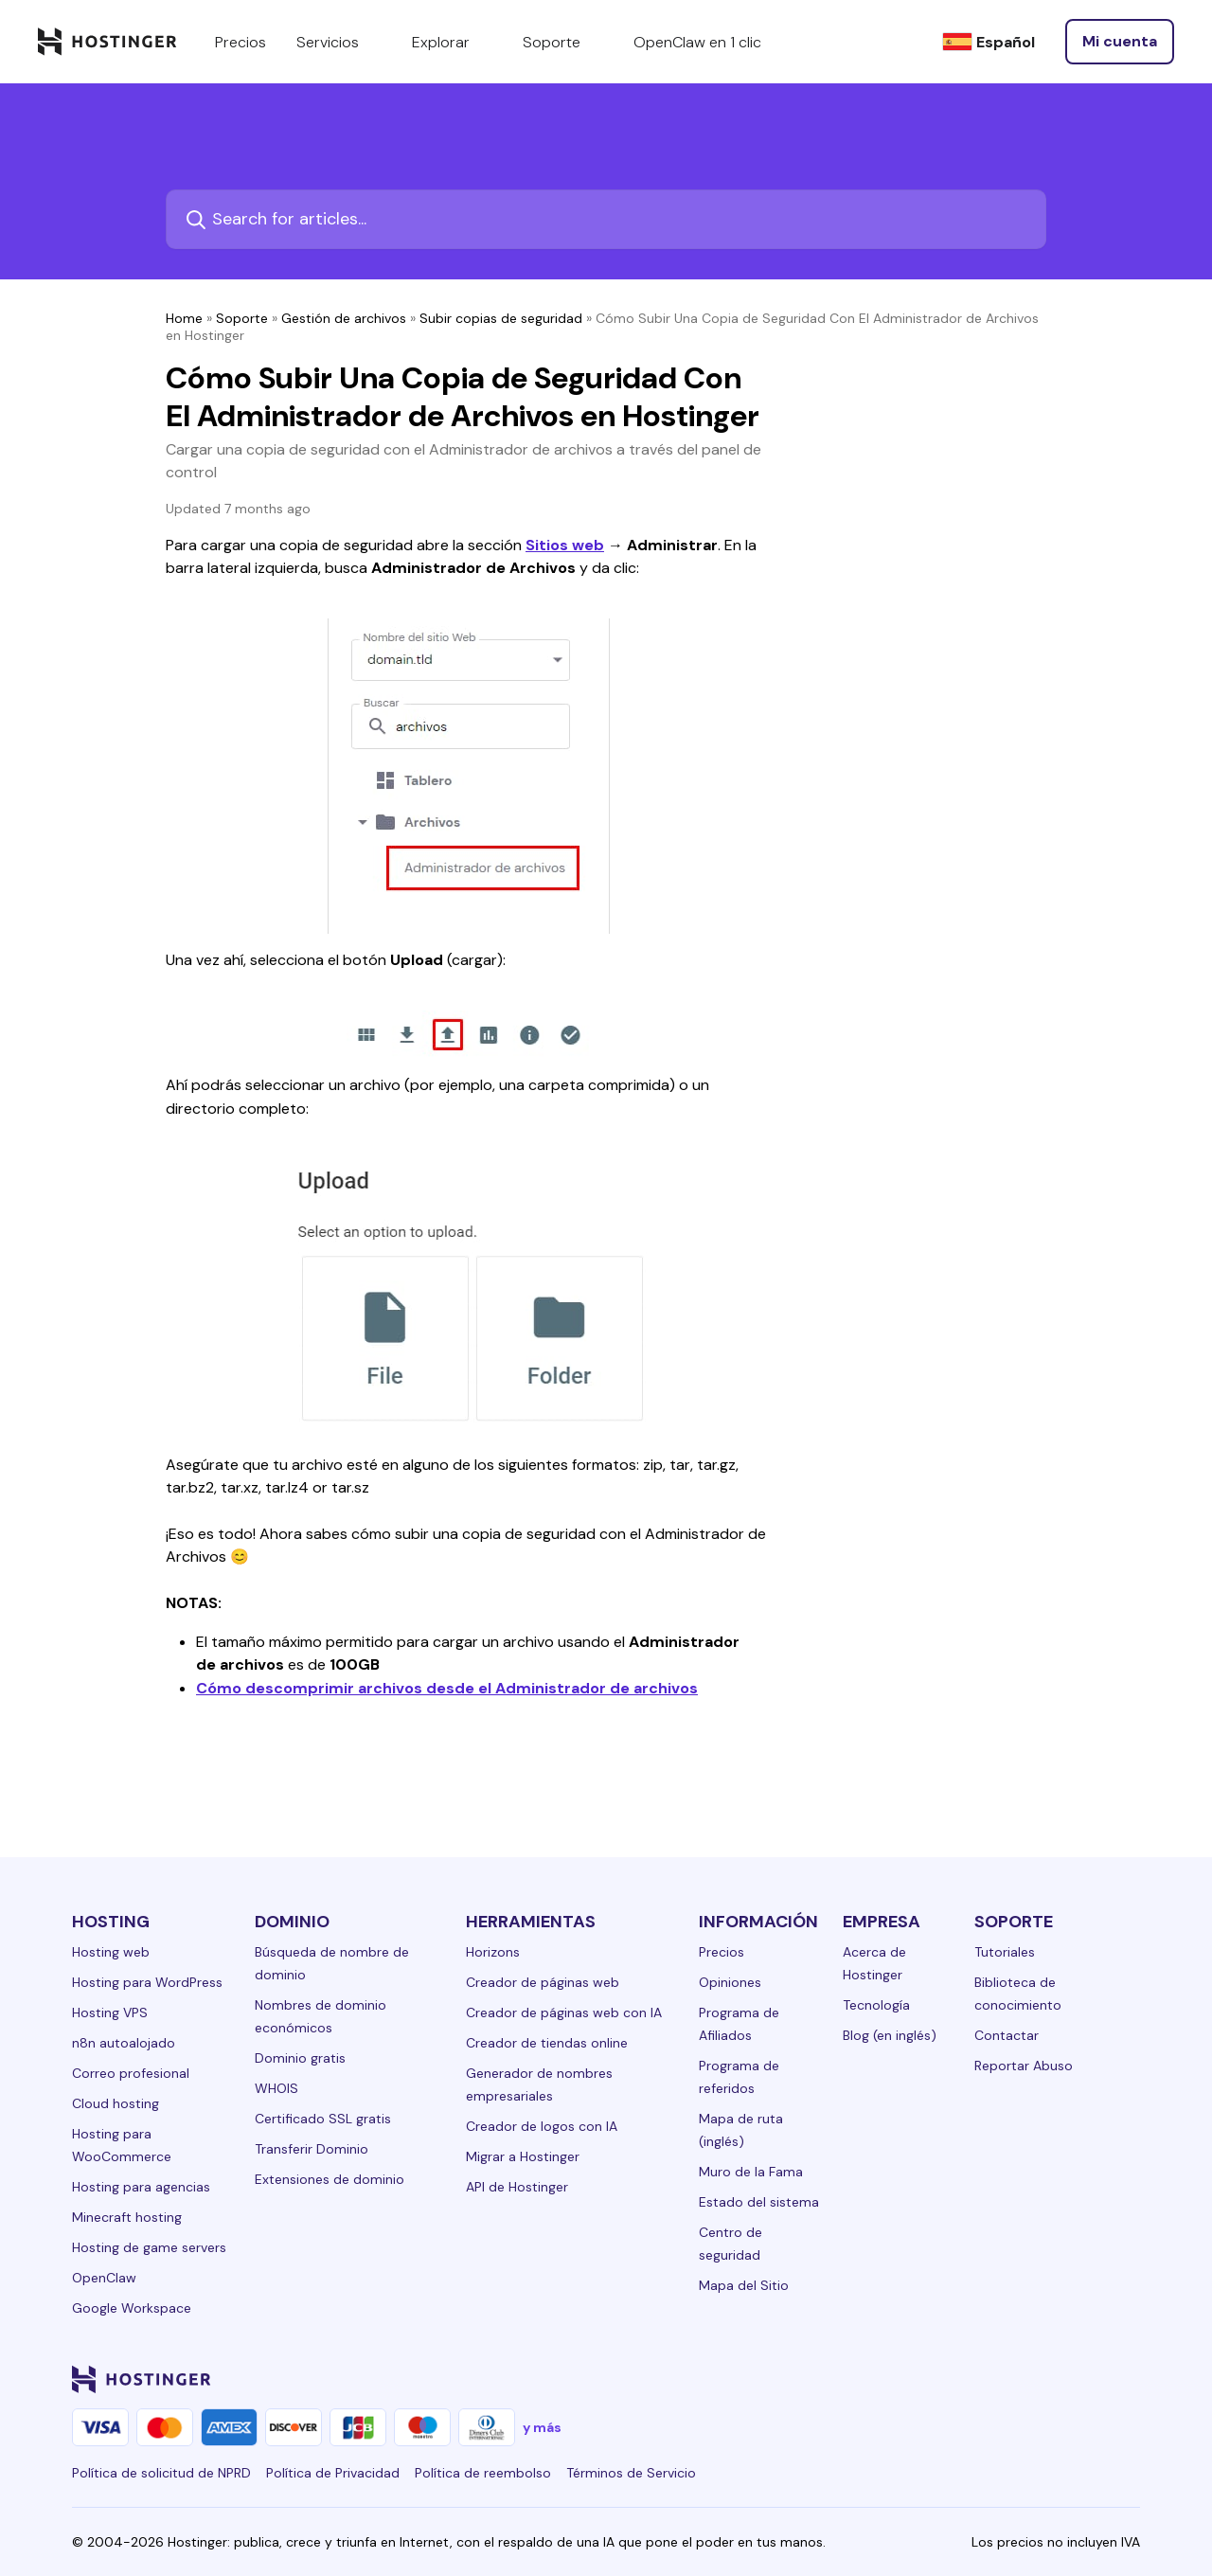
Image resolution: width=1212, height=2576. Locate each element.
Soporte (242, 318)
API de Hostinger (517, 2186)
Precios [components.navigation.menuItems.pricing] (240, 42)
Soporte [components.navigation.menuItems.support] (563, 41)
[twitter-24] (1015, 2379)
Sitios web (565, 545)
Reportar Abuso (1023, 2065)
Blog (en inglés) (889, 2035)
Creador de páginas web (542, 1982)
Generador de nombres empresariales (539, 2084)
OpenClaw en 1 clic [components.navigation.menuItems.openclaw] (697, 42)
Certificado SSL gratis (323, 2118)
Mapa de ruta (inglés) (741, 2130)
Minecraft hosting (127, 2217)
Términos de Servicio (631, 2472)
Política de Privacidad (333, 2472)
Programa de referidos (739, 2077)
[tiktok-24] (1128, 2379)
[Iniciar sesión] (1119, 41)
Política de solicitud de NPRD (161, 2472)
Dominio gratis (300, 2057)
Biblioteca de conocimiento (1017, 1993)
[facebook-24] (939, 2379)
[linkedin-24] (901, 2379)
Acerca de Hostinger (874, 1963)
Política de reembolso (483, 2472)
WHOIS (276, 2088)
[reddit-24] (1090, 2379)
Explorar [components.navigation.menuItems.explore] (452, 41)
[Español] (988, 42)
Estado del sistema (759, 2201)
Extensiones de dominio (329, 2179)
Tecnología (876, 2004)
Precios (721, 1951)
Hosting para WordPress (147, 1982)
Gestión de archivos (343, 318)
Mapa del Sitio (744, 2285)
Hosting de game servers (149, 2247)
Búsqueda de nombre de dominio (332, 1963)
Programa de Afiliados (739, 2024)
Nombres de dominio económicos (320, 2016)
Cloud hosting (115, 2103)
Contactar (1006, 2035)
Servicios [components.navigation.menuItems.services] (339, 41)
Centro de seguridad (730, 2243)
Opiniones (730, 1982)
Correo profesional (130, 2073)
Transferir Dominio (311, 2148)
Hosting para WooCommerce (121, 2145)
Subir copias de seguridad (500, 318)
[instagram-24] (977, 2379)
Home (184, 318)
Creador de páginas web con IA (564, 2012)
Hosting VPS (110, 2012)
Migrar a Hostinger (522, 2156)
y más (542, 2427)
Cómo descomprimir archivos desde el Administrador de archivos (447, 1688)
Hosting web (111, 1951)
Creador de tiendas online (547, 2042)
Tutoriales (1004, 1951)
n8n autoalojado (123, 2042)
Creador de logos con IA (541, 2126)
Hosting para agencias (141, 2186)
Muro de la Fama (751, 2171)
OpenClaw (104, 2277)
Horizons (493, 1951)
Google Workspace (131, 2308)
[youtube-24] (1053, 2379)
